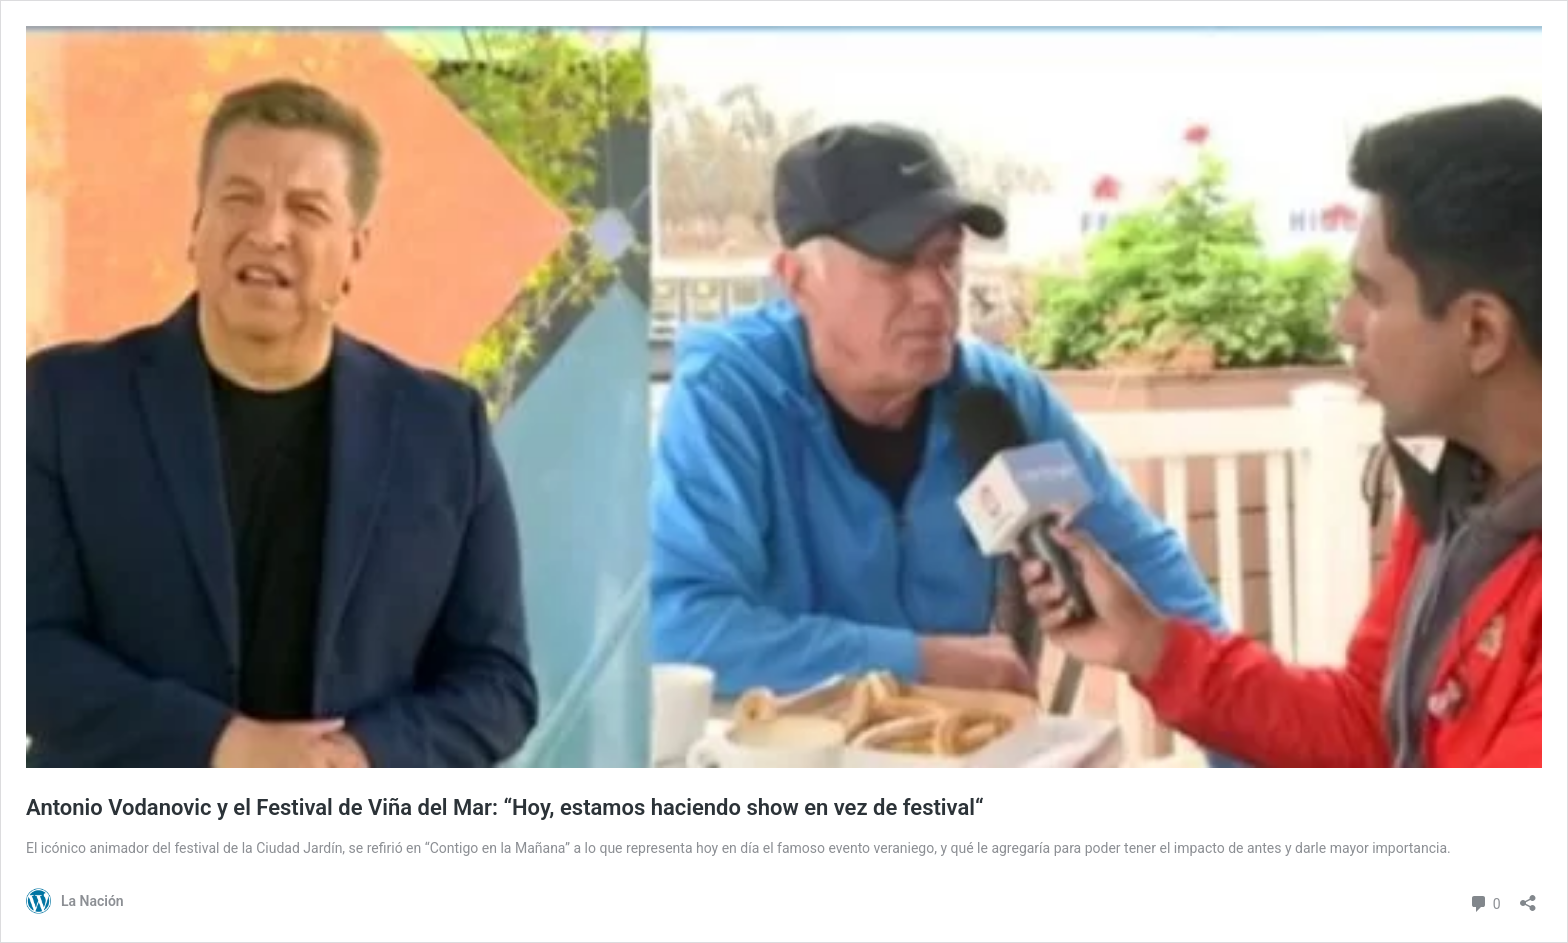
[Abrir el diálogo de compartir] (1528, 896)
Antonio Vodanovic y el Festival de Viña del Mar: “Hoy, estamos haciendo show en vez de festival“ (505, 807)
